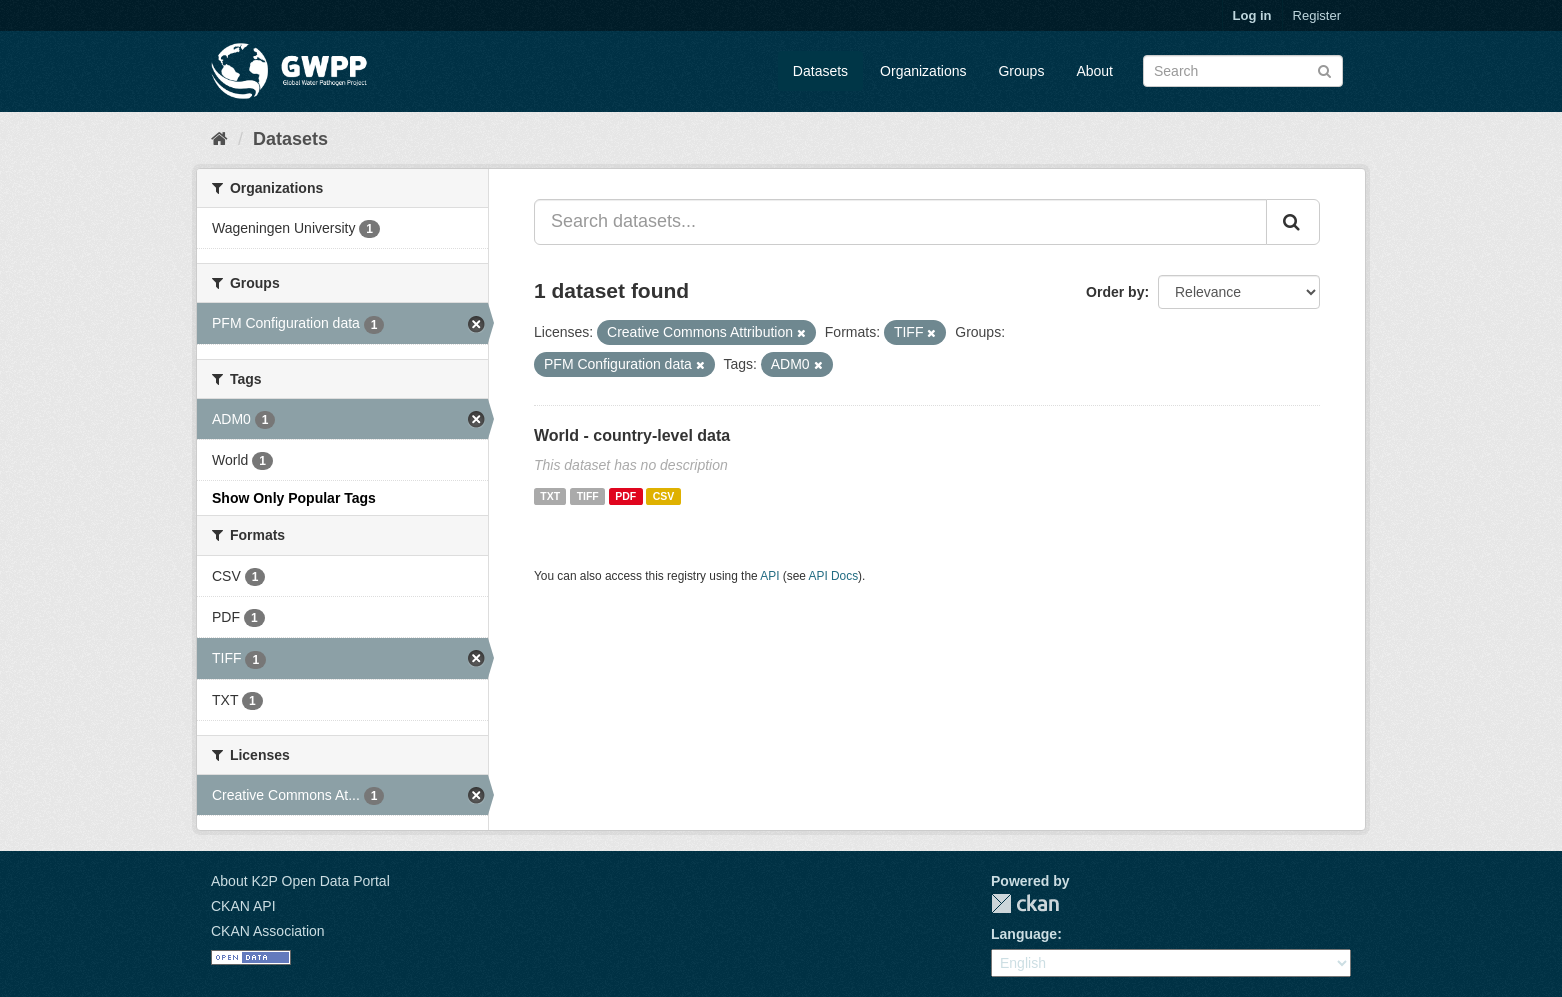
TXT (550, 496)
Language (1024, 934)
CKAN (1025, 903)
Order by (1115, 292)
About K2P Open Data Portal (300, 881)
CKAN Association (268, 931)
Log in (1252, 15)
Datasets (820, 71)
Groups (1021, 71)
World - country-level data (632, 435)
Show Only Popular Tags (294, 498)
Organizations (923, 71)
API (769, 576)
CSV (664, 496)
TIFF (588, 496)
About (1094, 71)
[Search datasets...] (900, 222)
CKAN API (243, 906)
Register (1317, 15)
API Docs (834, 576)
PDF (625, 496)
